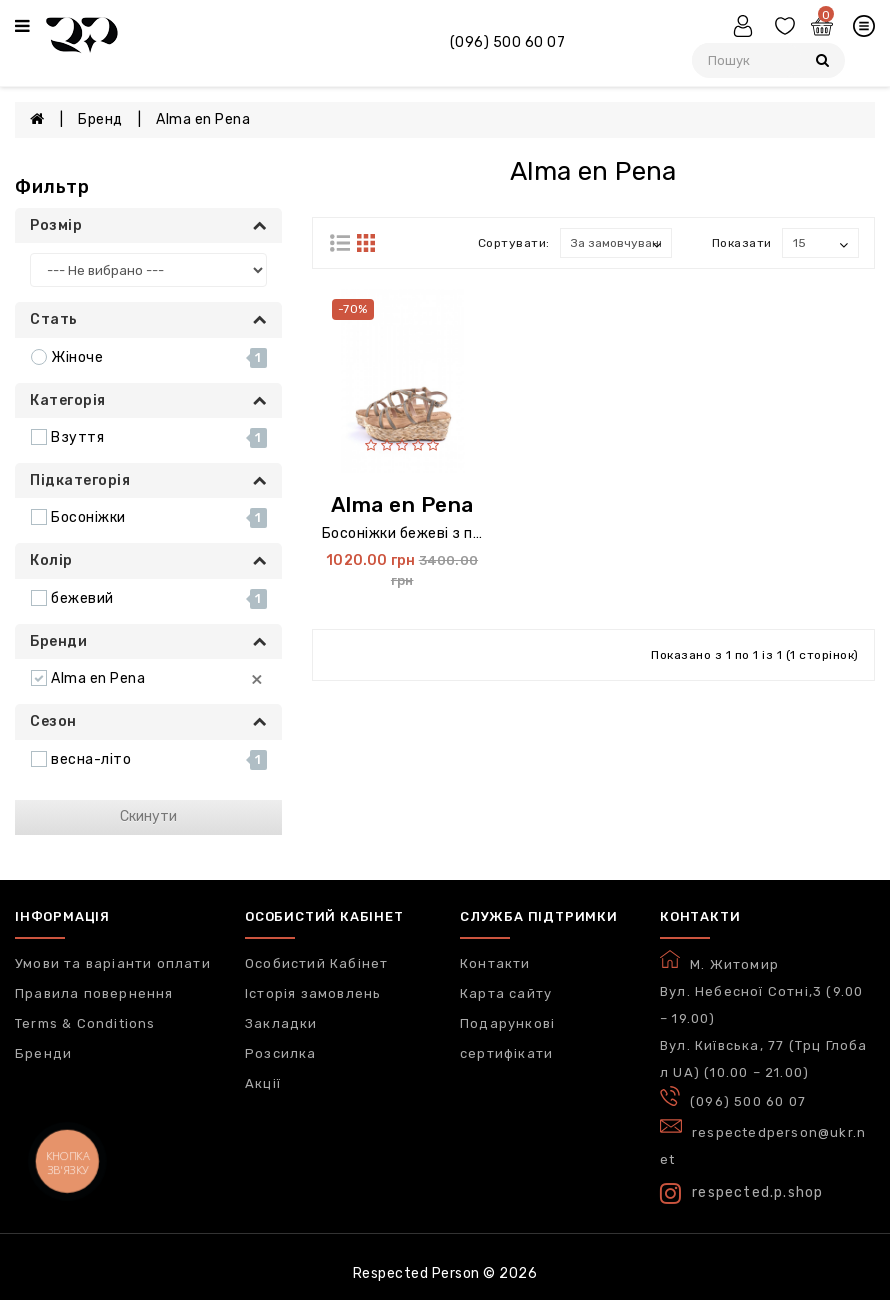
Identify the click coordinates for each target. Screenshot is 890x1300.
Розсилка (281, 1053)
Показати (742, 243)
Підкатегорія (148, 480)
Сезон (148, 721)
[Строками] (366, 245)
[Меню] (22, 27)
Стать (148, 319)
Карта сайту (506, 993)
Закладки (281, 1023)
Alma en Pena (203, 119)
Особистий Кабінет (316, 963)
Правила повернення (94, 993)
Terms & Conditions (85, 1023)
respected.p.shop (741, 1193)
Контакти (495, 963)
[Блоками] (340, 245)
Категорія (148, 400)
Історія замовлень (313, 993)
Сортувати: (514, 243)
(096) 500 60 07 (508, 42)
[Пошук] (822, 60)
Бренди (148, 641)
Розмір (148, 225)
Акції (263, 1083)
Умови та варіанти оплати (113, 963)
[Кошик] (824, 29)
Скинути (148, 816)
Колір (148, 560)
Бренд (100, 119)
